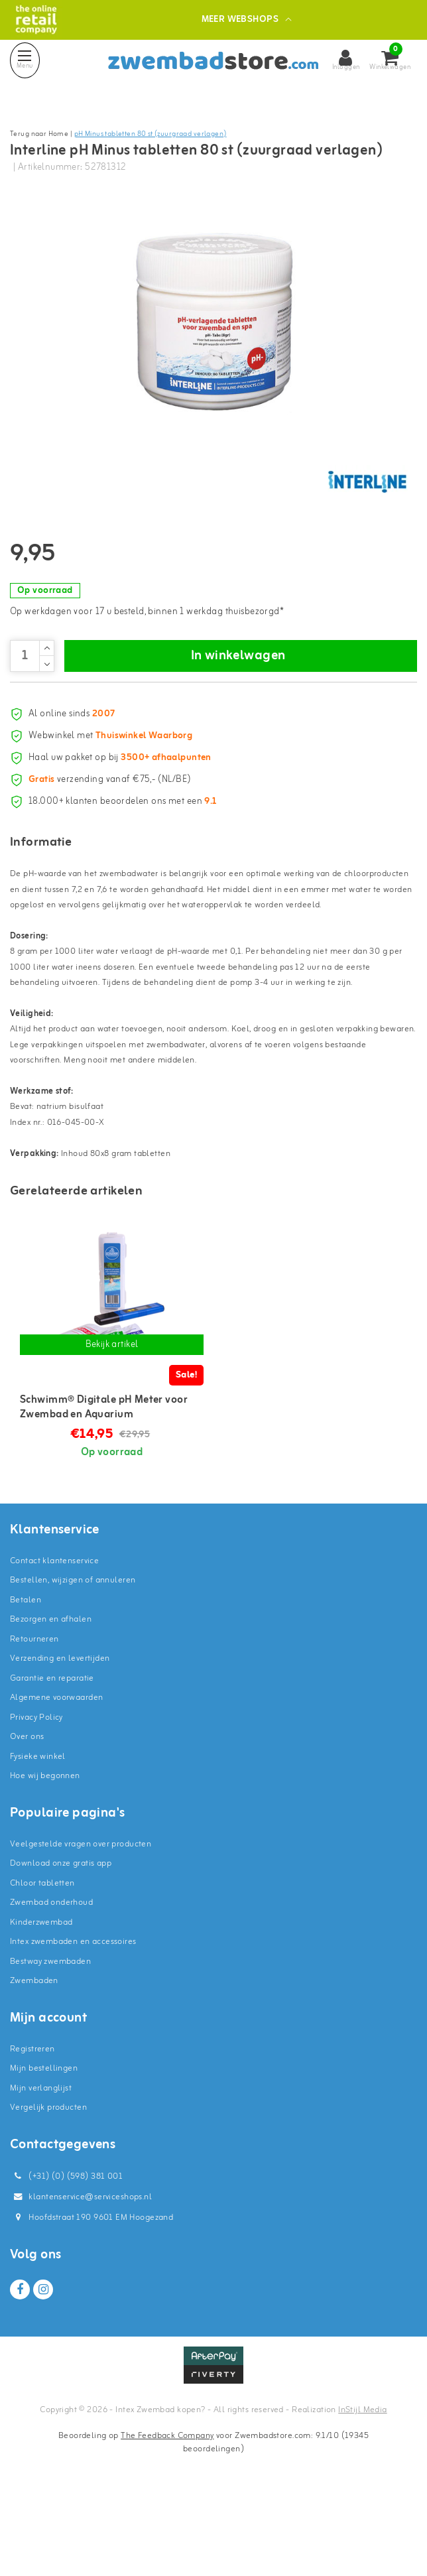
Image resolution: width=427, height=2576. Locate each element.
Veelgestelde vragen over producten (80, 1922)
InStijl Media (362, 2487)
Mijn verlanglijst (41, 2166)
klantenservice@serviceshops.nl (81, 2275)
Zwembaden (34, 2058)
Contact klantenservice (54, 1638)
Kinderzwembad (41, 2000)
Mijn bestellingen (44, 2146)
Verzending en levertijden (60, 1736)
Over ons (27, 1814)
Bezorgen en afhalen (50, 1697)
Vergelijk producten (48, 2185)
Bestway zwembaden (50, 2039)
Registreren (32, 2127)
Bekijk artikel (112, 1422)
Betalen (25, 1678)
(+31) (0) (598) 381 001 (66, 2254)
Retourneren (34, 1717)
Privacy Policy (36, 1795)
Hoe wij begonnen (45, 1853)
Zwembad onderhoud (51, 1980)
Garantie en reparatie (52, 1756)
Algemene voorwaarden (56, 1775)
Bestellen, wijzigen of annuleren (72, 1658)
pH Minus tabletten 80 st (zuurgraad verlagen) (150, 134)
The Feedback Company (167, 2513)
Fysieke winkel (38, 1834)
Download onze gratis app (60, 1941)
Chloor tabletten (42, 1961)
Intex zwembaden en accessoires (73, 2019)
